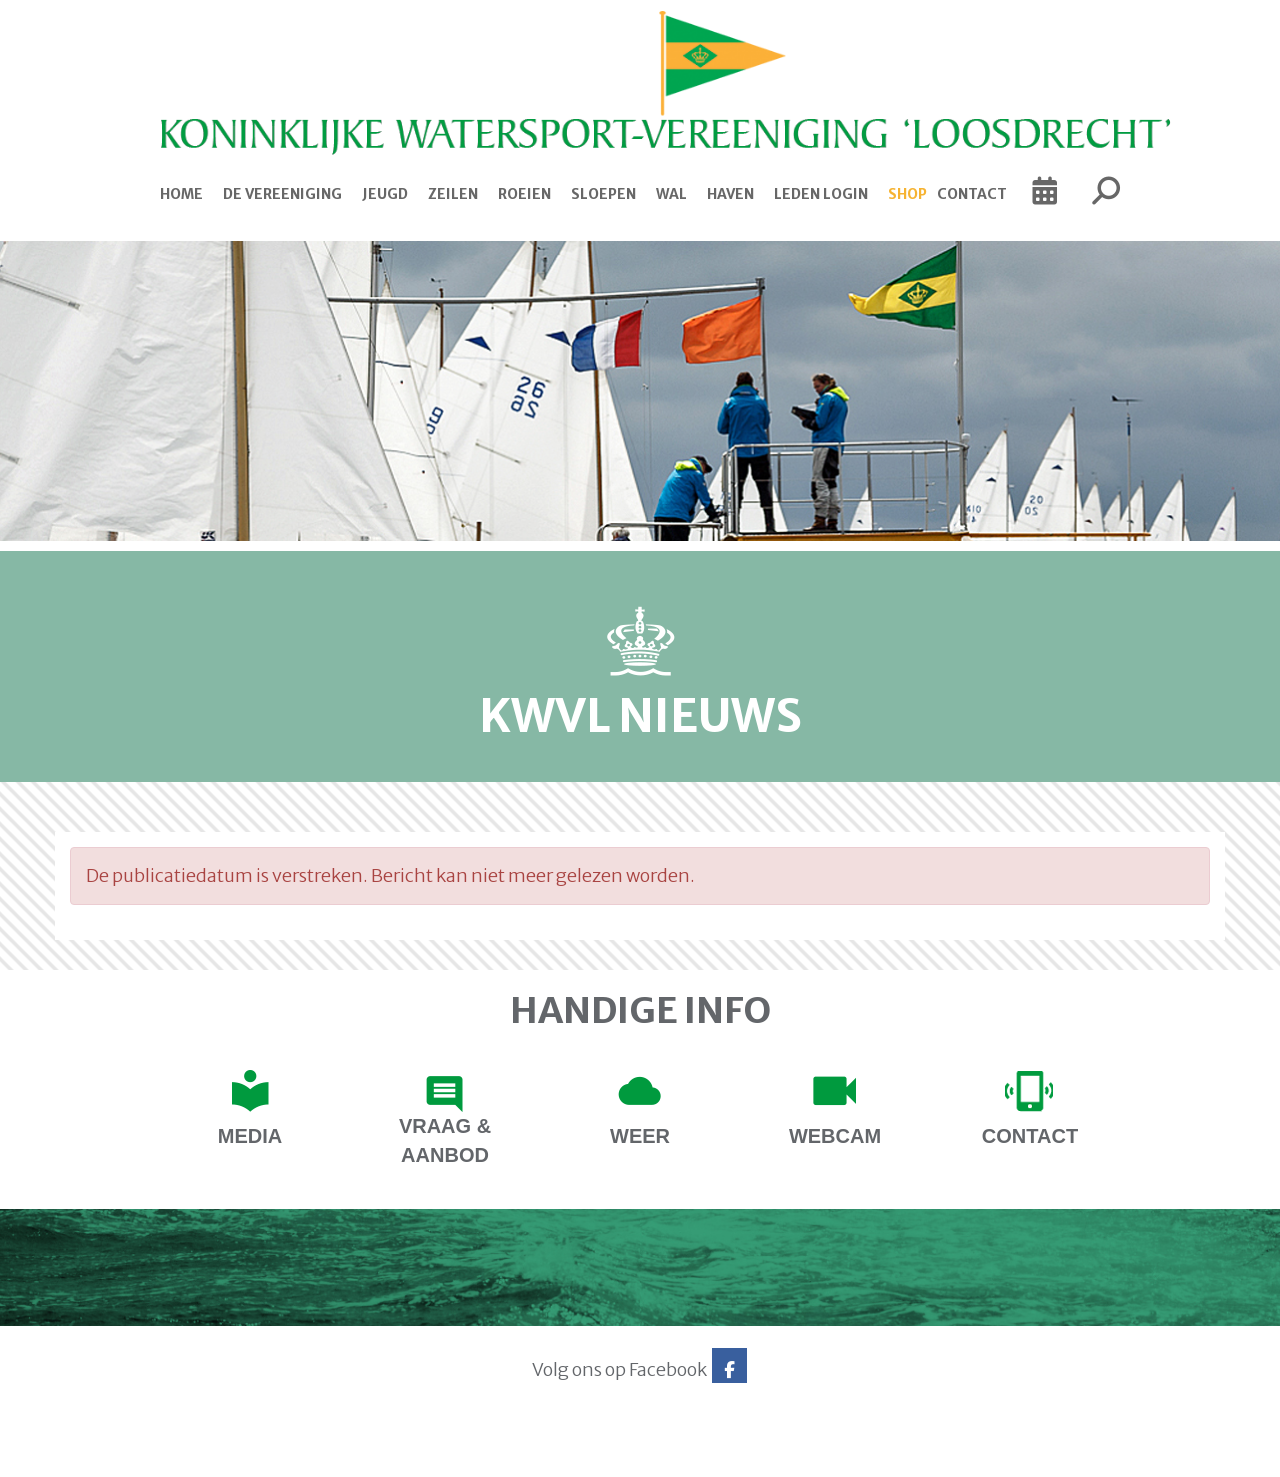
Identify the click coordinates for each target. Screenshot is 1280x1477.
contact (1030, 1136)
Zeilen (453, 194)
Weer (640, 1136)
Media (250, 1136)
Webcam (835, 1136)
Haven (730, 194)
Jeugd (385, 194)
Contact (972, 194)
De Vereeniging (282, 194)
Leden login (821, 194)
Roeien (524, 194)
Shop (907, 194)
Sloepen (603, 194)
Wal (671, 194)
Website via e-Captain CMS (117, 1455)
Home (181, 194)
